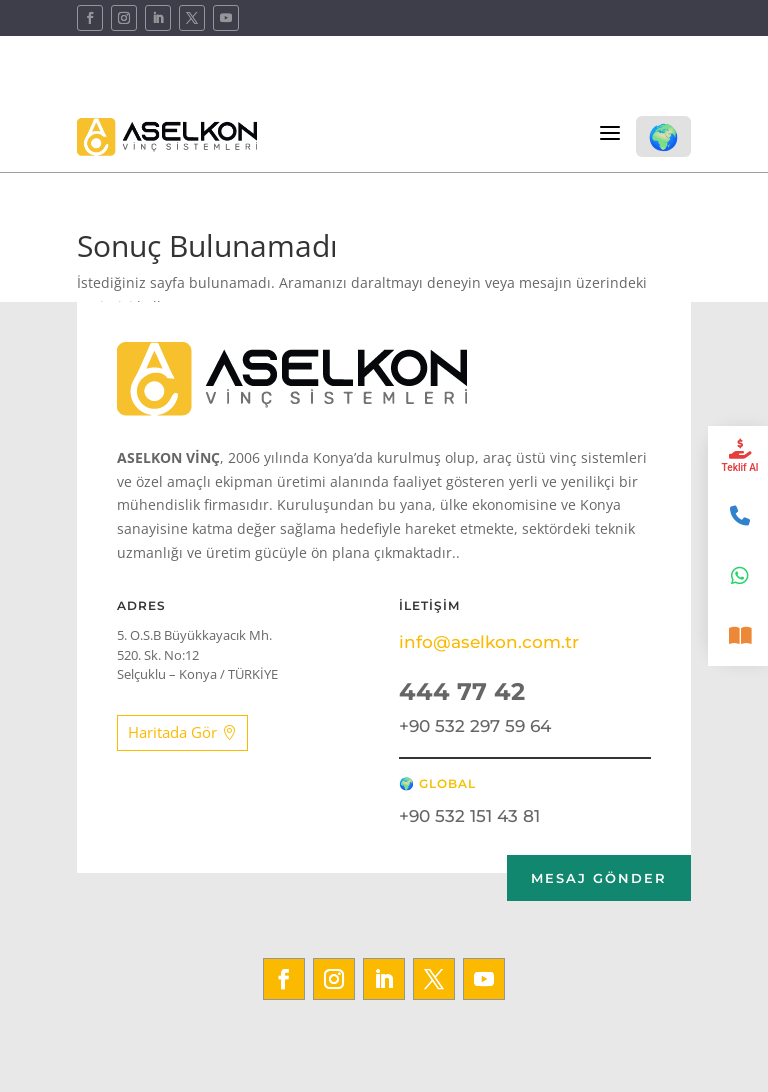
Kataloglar (655, 81)
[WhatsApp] (738, 576)
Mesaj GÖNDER (599, 878)
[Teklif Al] (738, 456)
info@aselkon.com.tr (489, 642)
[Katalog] (738, 636)
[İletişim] (738, 516)
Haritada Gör (172, 732)
